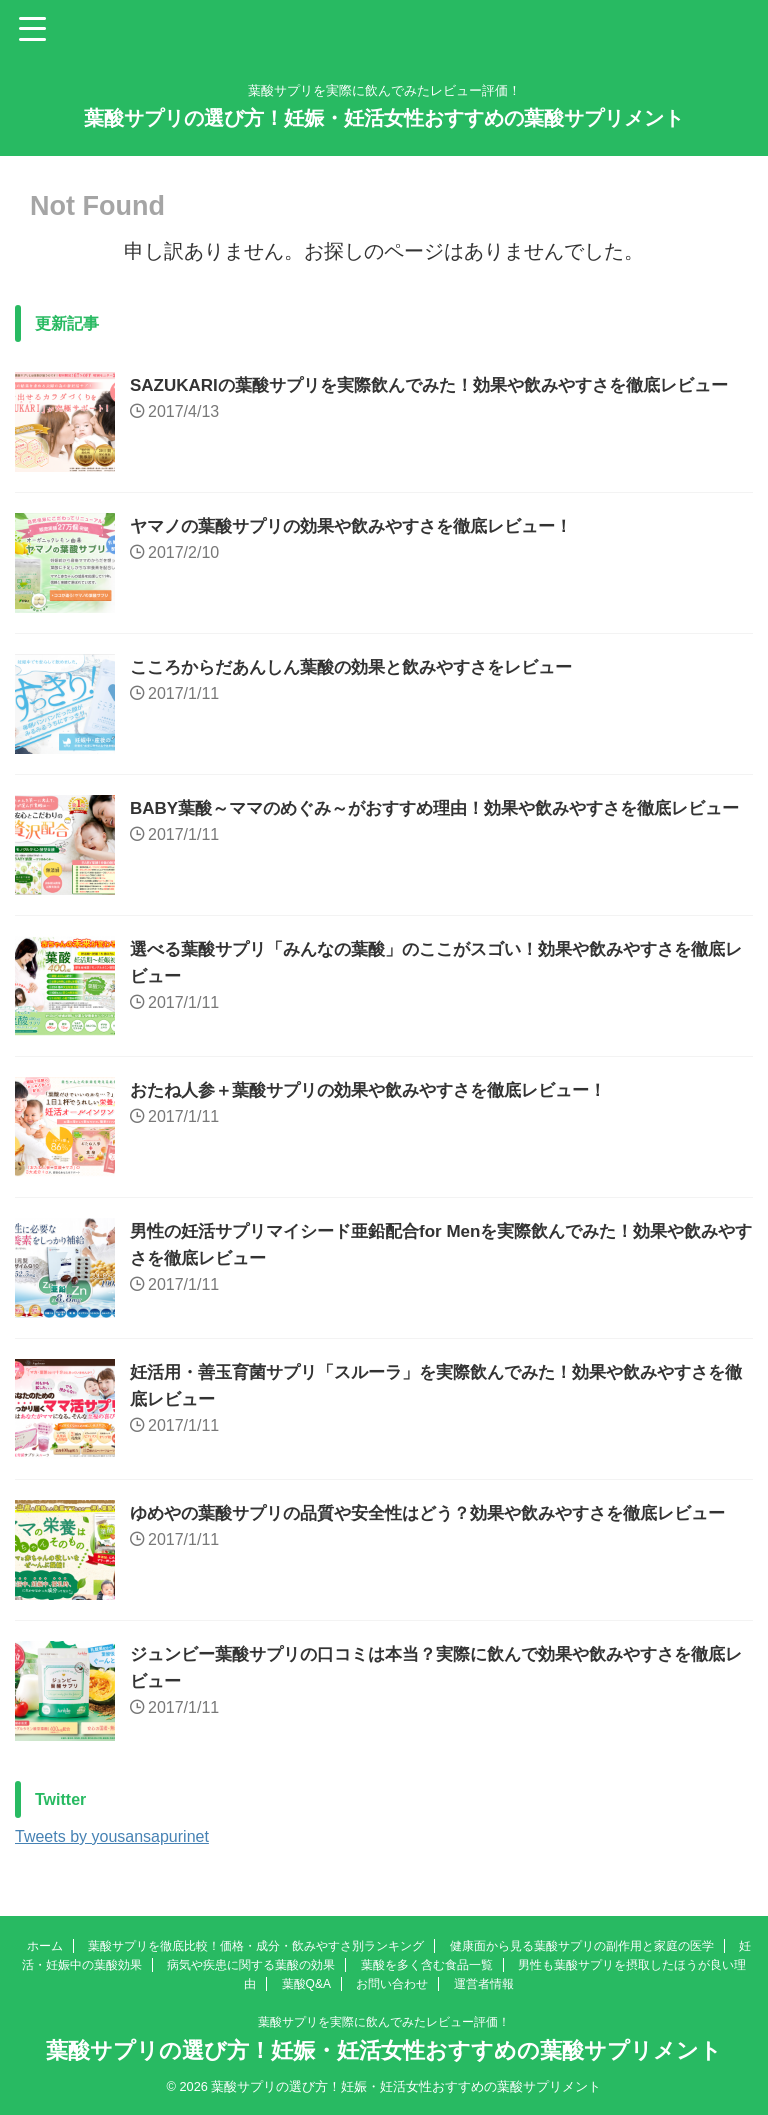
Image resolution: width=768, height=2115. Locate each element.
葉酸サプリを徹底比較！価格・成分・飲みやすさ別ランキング (256, 1946)
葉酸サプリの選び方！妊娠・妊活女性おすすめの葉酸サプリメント (384, 118)
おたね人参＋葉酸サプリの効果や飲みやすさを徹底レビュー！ (382, 1090)
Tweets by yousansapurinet (112, 1836)
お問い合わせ (392, 1984)
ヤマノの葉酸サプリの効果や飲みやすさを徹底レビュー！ (364, 526)
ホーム (45, 1946)
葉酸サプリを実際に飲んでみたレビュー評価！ (384, 2022)
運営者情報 (484, 1984)
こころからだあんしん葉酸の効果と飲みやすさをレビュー (364, 667)
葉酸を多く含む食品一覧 (427, 1965)
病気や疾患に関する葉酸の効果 (251, 1965)
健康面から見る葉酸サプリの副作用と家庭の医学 (582, 1946)
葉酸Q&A (306, 1984)
